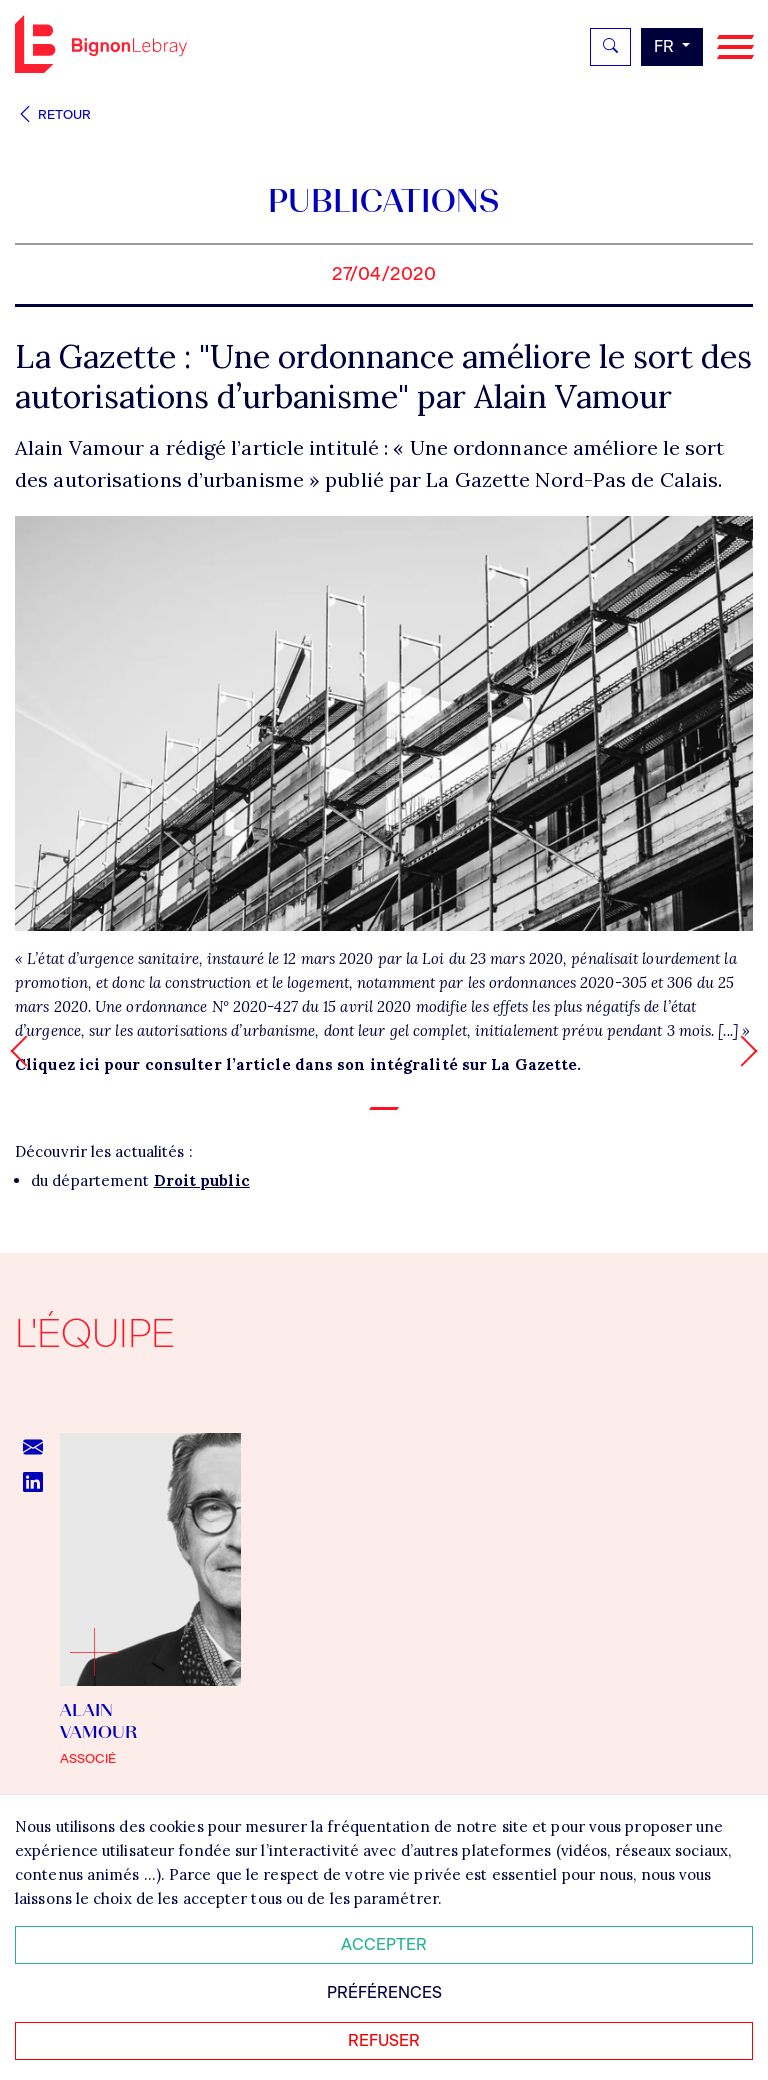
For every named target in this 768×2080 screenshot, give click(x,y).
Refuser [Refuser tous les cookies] (384, 2040)
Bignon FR (101, 44)
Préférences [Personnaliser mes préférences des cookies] (384, 1992)
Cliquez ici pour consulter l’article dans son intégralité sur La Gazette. (298, 1064)
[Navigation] (735, 47)
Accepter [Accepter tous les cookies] (384, 1944)
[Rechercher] (610, 47)
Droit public (202, 1180)
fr (666, 46)
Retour (53, 114)
